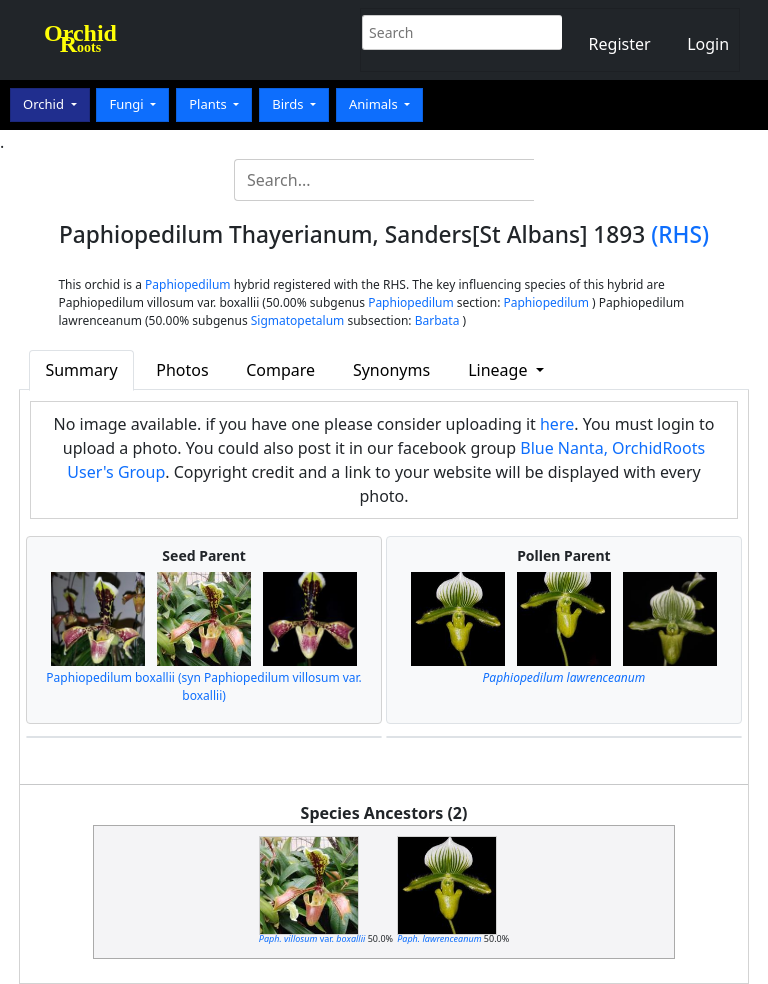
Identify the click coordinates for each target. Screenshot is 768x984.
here (557, 424)
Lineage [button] (499, 370)
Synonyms (391, 370)
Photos (182, 370)
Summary (81, 370)
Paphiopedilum (188, 284)
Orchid (45, 104)
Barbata (437, 320)
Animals (375, 104)
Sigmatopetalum (298, 320)
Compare (280, 370)
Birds (289, 104)
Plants (209, 104)
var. (312, 938)
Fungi (128, 104)
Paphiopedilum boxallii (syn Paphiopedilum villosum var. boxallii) (203, 686)
